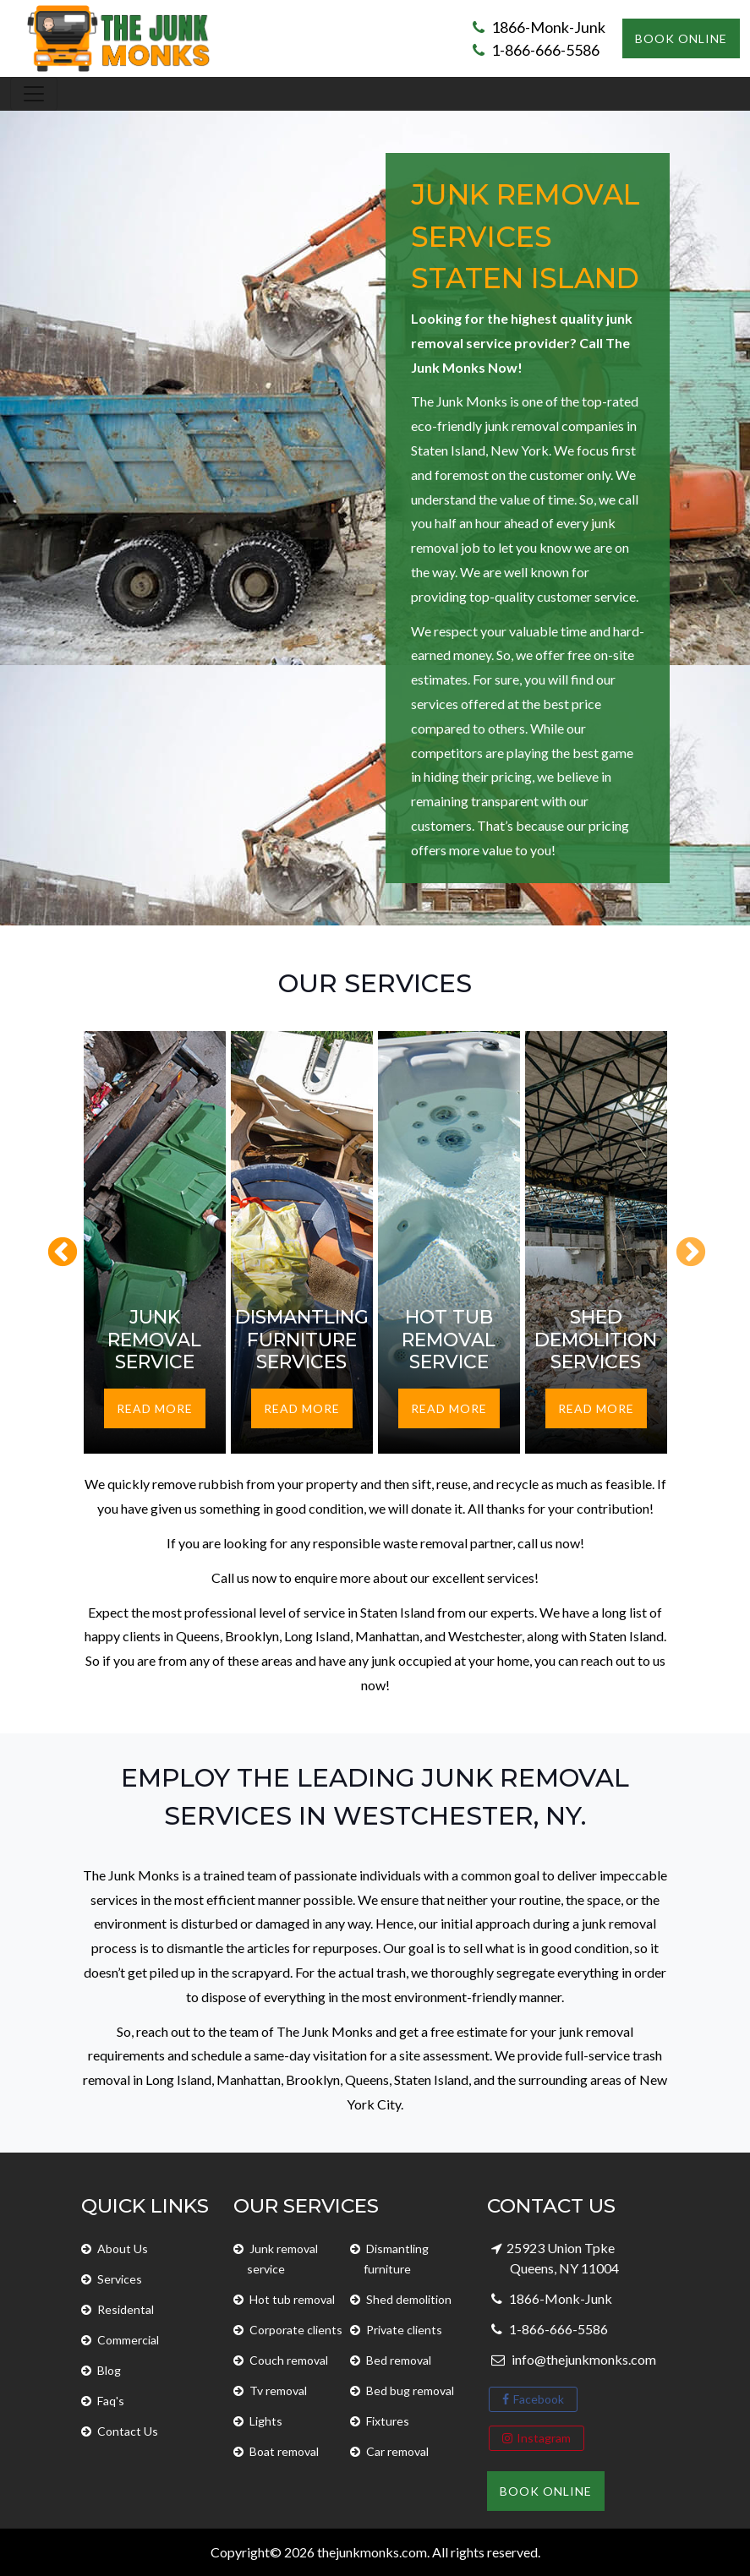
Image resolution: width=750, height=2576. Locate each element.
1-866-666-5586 (536, 50)
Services (119, 2279)
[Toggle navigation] (33, 94)
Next (682, 1244)
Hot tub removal (292, 2299)
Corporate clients (295, 2329)
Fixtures (387, 2421)
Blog (109, 2370)
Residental (125, 2309)
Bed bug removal (410, 2390)
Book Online (681, 38)
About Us (122, 2248)
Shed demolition (409, 2299)
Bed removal (398, 2360)
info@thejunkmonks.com (582, 2359)
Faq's (110, 2400)
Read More (155, 1408)
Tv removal (278, 2390)
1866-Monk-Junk (539, 27)
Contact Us (127, 2431)
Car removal (397, 2451)
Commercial (128, 2340)
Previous (54, 1244)
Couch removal (288, 2360)
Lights (265, 2421)
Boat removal (284, 2451)
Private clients (404, 2329)
